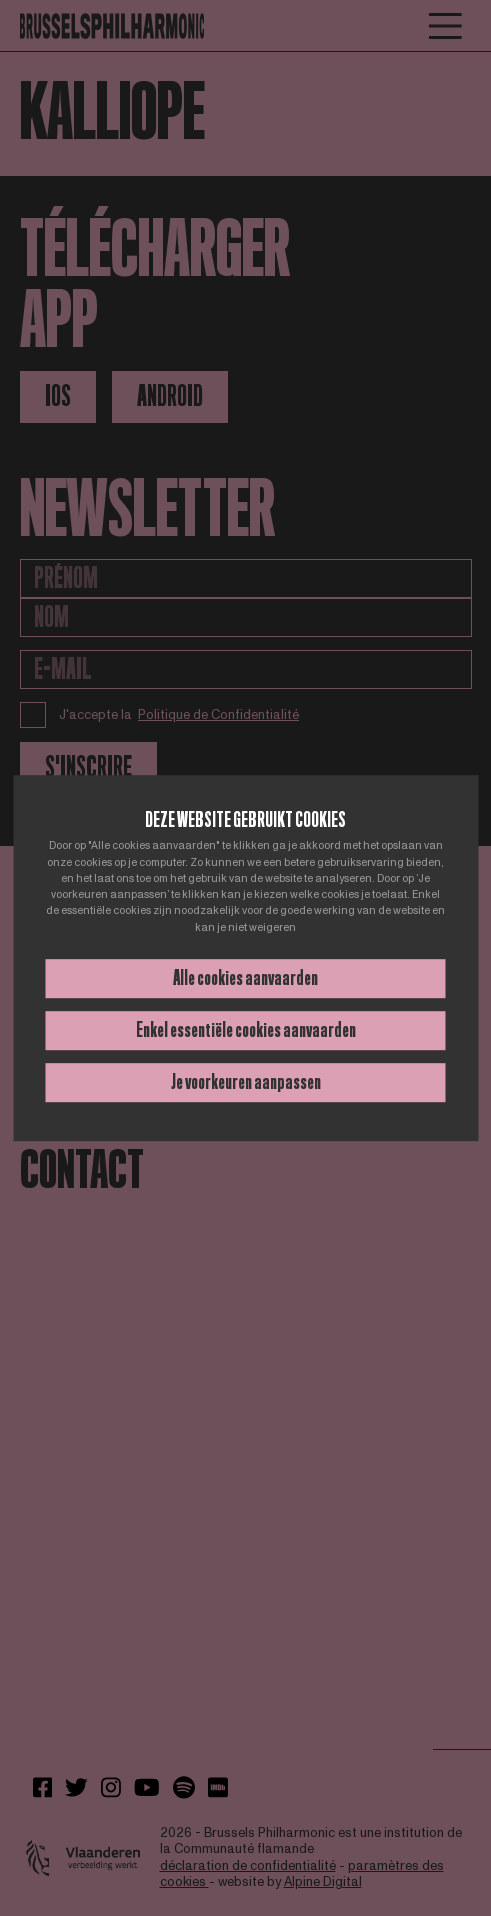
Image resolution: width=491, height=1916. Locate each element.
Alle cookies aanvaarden (245, 978)
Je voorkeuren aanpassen (246, 1082)
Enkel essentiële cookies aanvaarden (246, 1030)
